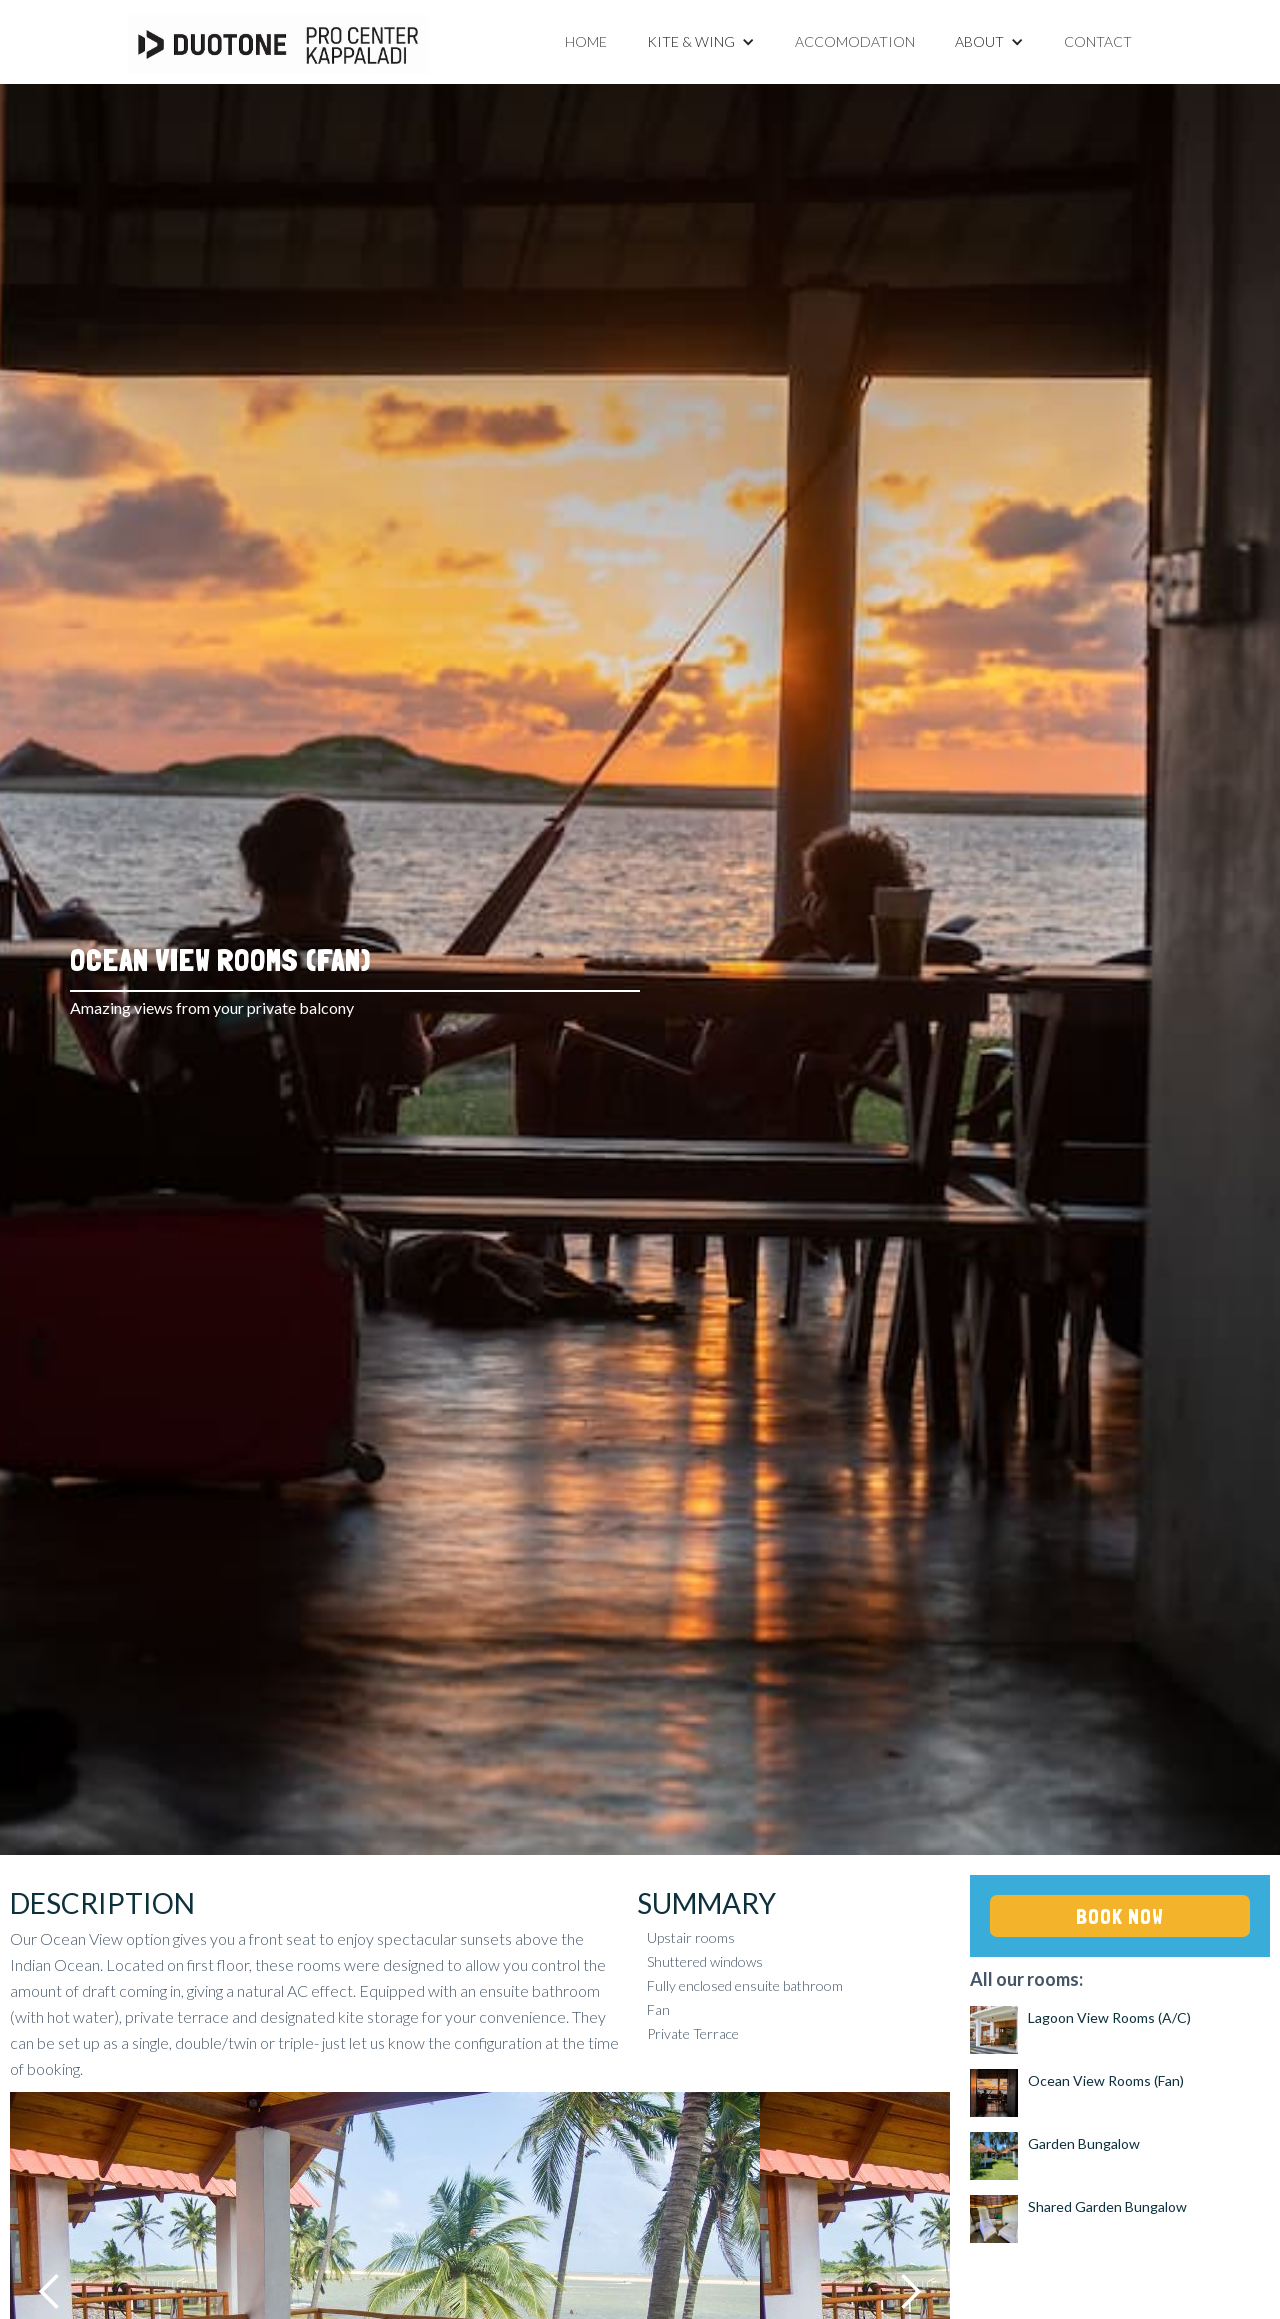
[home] (278, 44)
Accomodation (855, 41)
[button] (701, 42)
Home (586, 41)
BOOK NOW (1120, 1916)
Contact (1098, 41)
